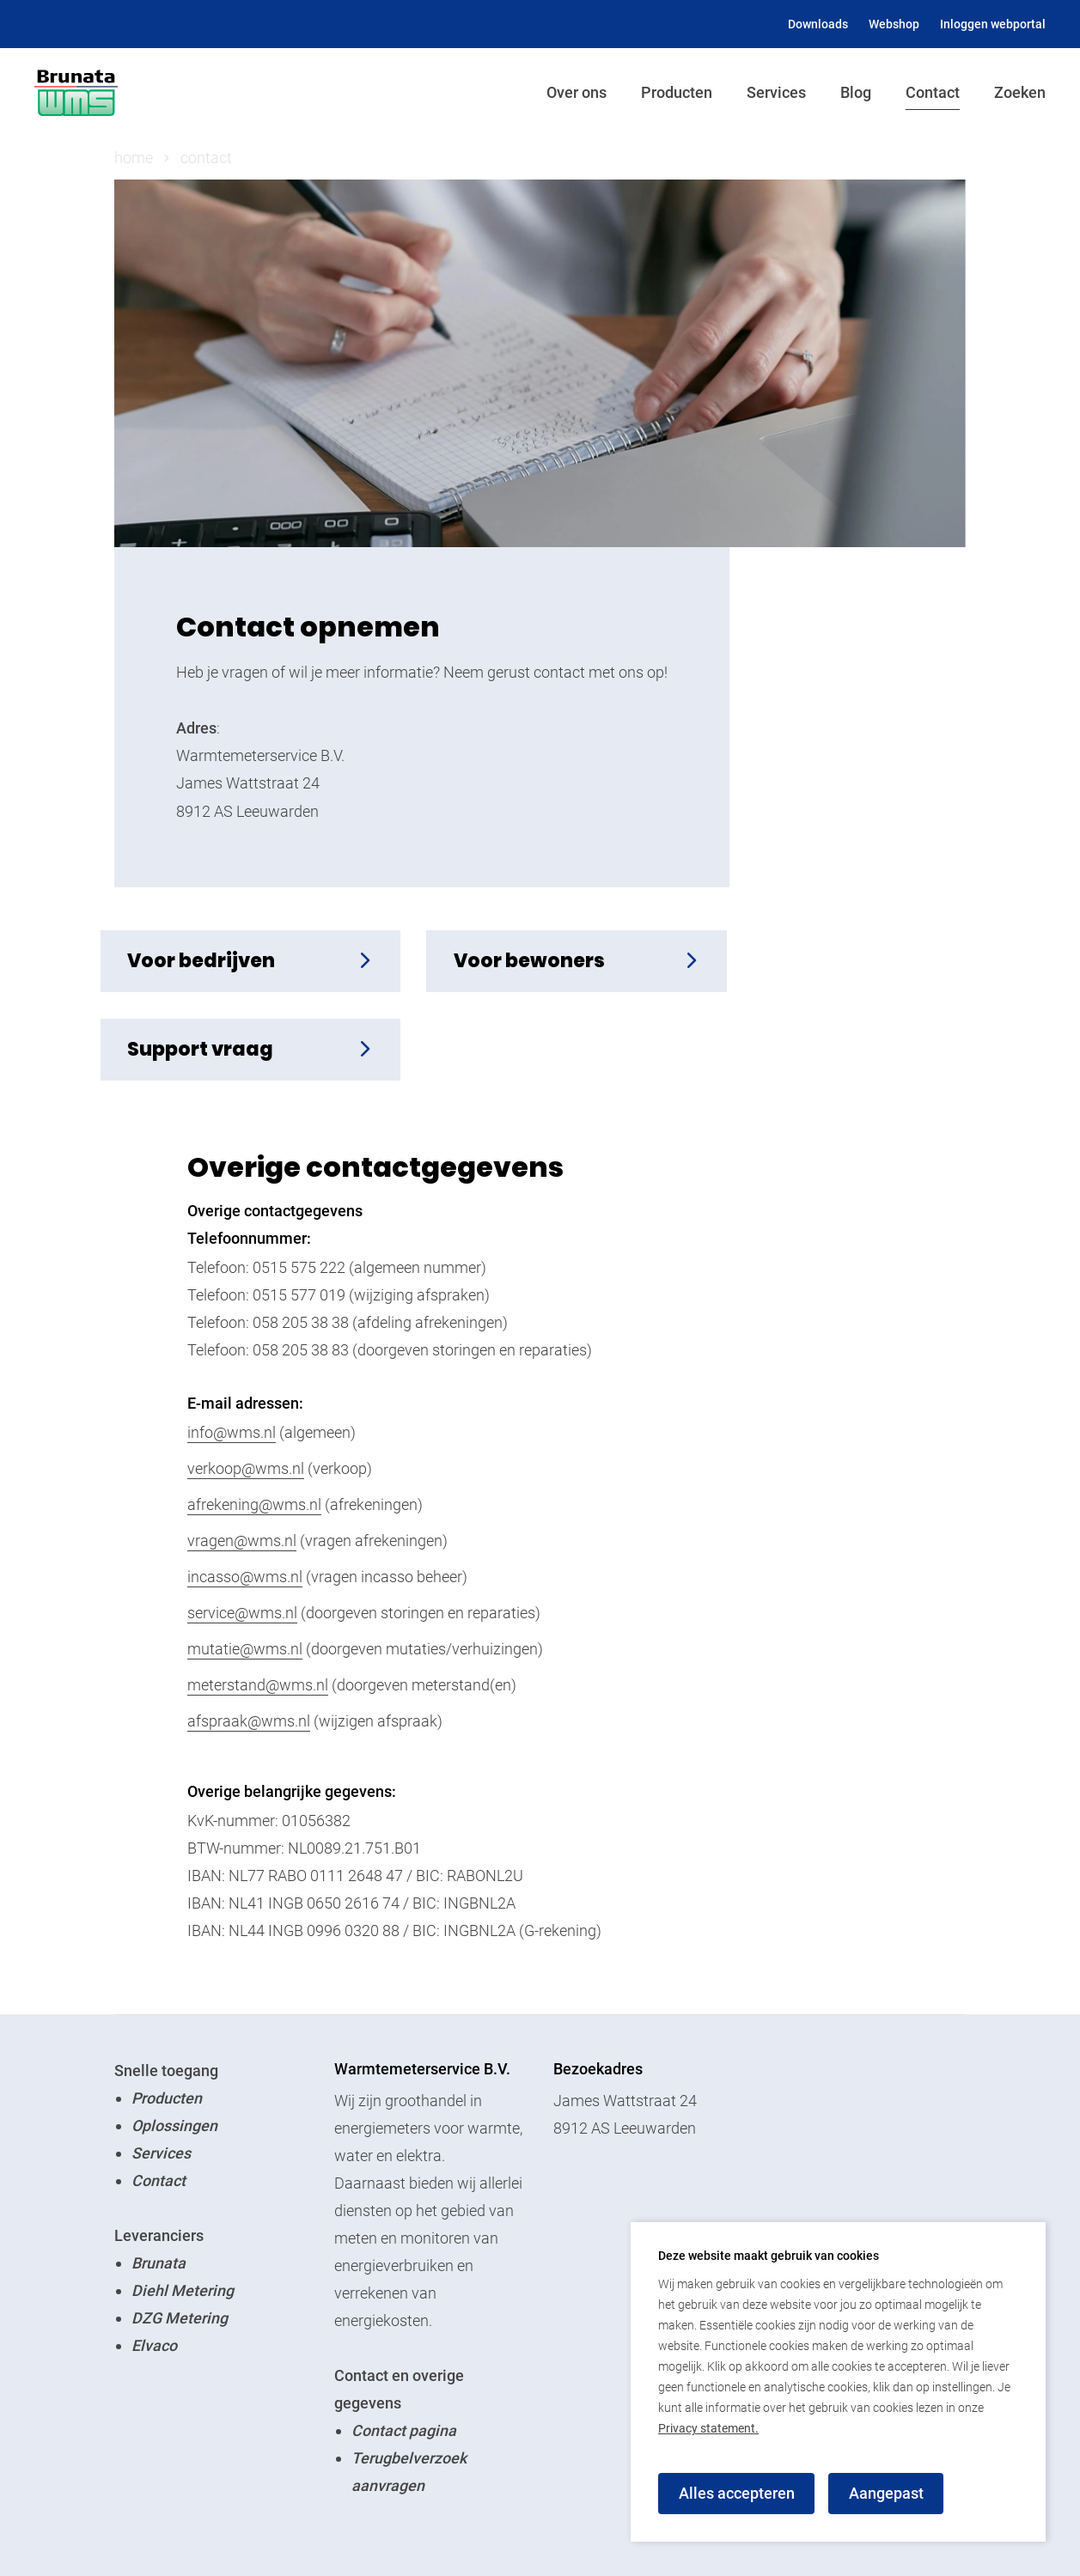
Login (273, 2533)
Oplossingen (174, 2039)
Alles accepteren (737, 2493)
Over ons (576, 92)
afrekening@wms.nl (254, 1418)
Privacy (344, 2533)
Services (776, 92)
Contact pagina (403, 2344)
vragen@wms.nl (241, 1454)
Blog (855, 92)
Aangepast (887, 2493)
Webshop (894, 24)
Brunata (158, 2176)
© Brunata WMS (169, 2533)
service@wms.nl (242, 1526)
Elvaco (154, 2259)
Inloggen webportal (993, 24)
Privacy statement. (708, 2428)
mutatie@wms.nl (244, 1562)
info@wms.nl (231, 1346)
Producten (676, 92)
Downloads (818, 24)
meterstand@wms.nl (257, 1598)
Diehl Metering (182, 2204)
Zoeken (1020, 92)
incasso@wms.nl (244, 1490)
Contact (933, 92)
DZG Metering (179, 2231)
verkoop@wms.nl (245, 1382)
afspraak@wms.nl (248, 1634)
